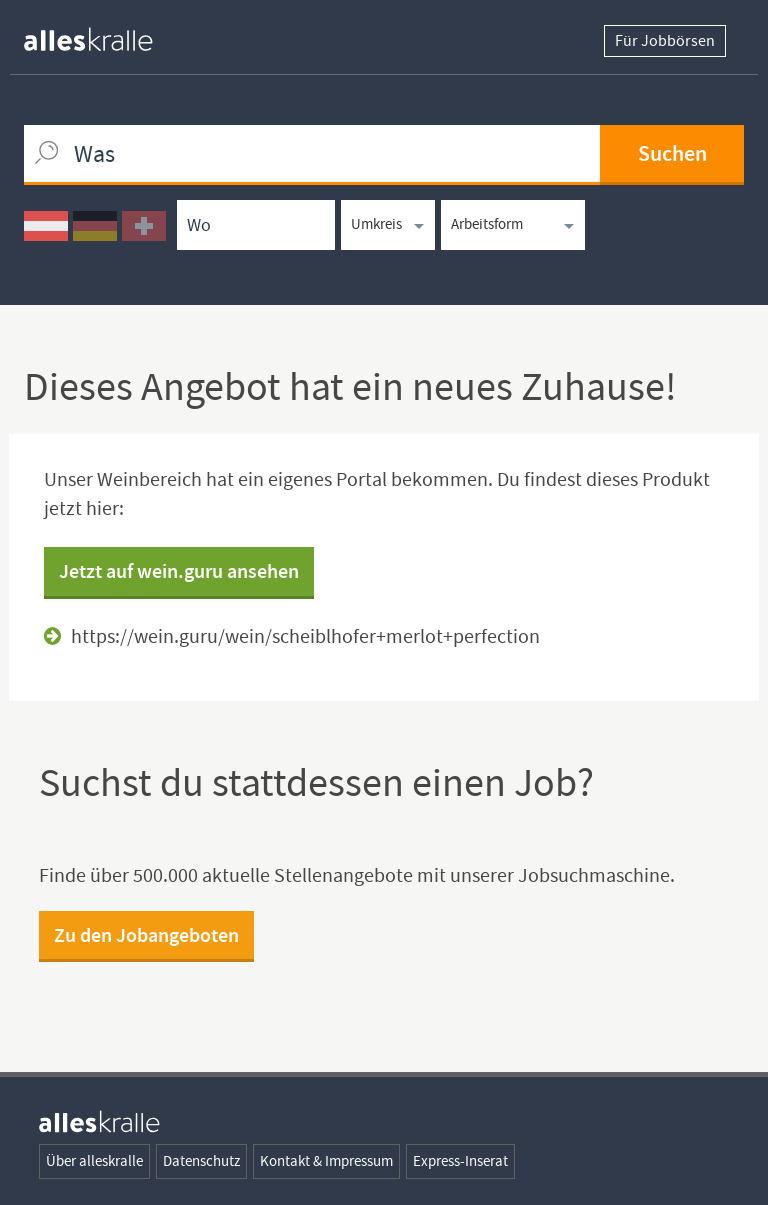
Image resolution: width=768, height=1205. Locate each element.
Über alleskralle (94, 1161)
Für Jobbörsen (665, 41)
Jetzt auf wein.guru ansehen (179, 571)
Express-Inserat (460, 1161)
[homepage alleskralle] (104, 34)
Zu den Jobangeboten (146, 935)
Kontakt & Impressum (326, 1161)
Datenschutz (201, 1161)
